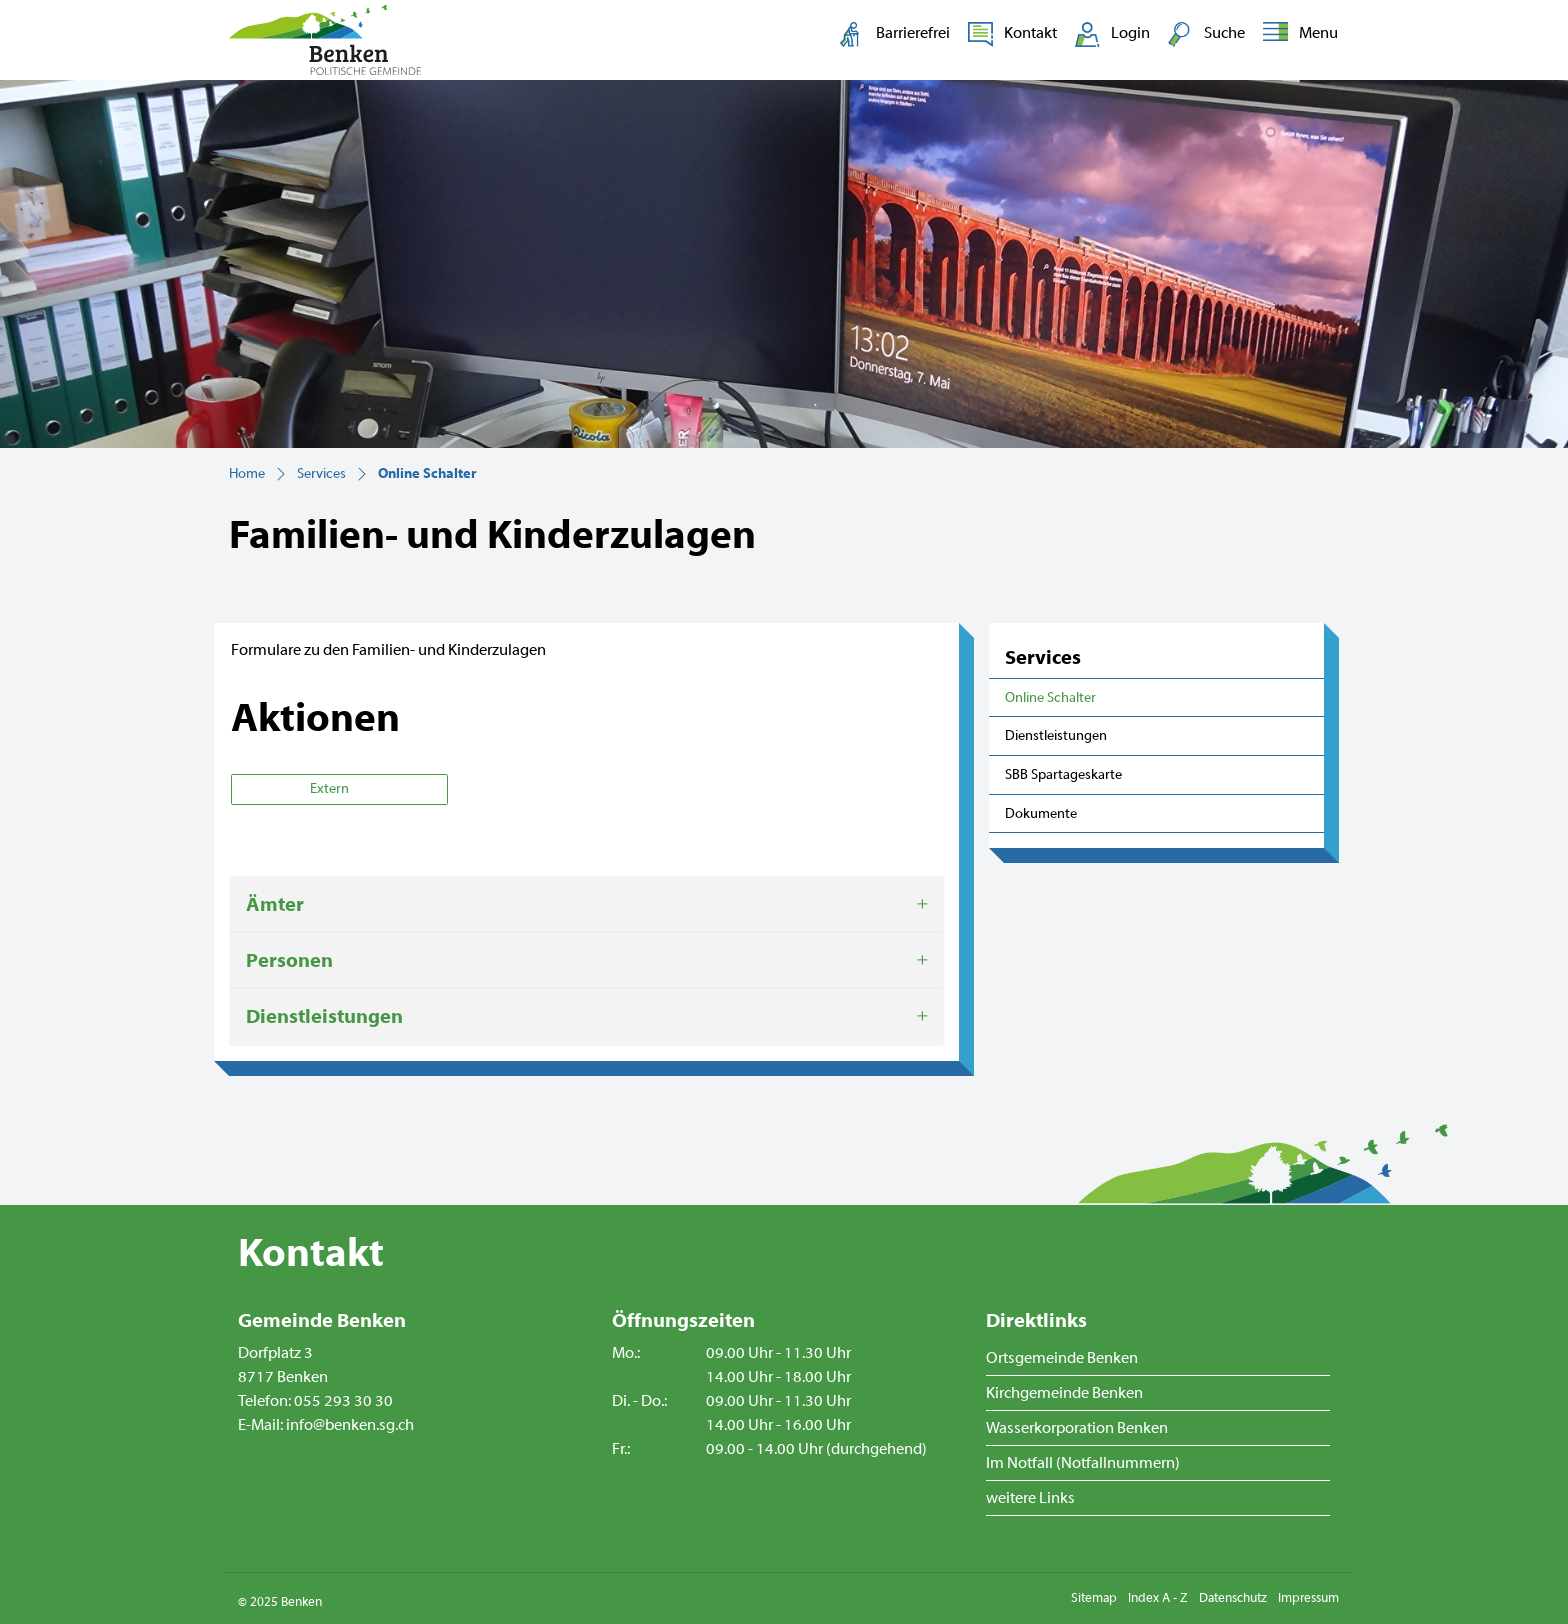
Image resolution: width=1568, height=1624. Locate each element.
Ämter (275, 904)
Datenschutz (1233, 1598)
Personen (289, 960)
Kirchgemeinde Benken (1064, 1393)
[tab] (586, 905)
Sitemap (1094, 1598)
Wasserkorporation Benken (1077, 1428)
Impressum (1308, 1598)
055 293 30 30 (343, 1401)
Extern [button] (331, 789)
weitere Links (1030, 1498)
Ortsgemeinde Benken (1062, 1358)
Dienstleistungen (1056, 735)
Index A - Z (1158, 1598)
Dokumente (1041, 813)
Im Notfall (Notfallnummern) (1083, 1463)
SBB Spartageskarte (1063, 774)
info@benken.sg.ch (350, 1425)
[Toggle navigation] (1296, 34)
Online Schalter (1051, 703)
